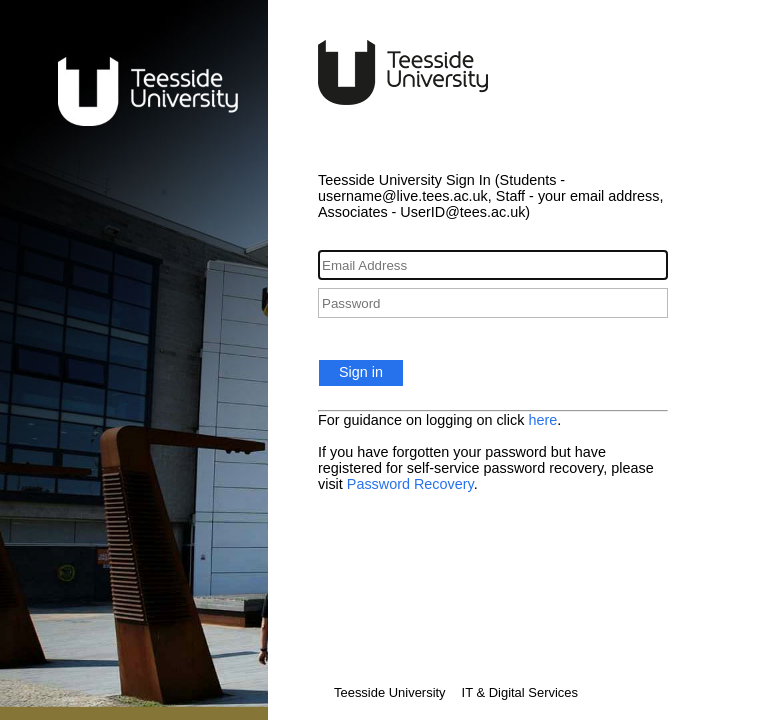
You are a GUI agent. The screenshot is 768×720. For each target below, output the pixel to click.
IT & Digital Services (520, 692)
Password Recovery (410, 484)
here (542, 420)
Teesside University (390, 692)
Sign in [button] (361, 372)
